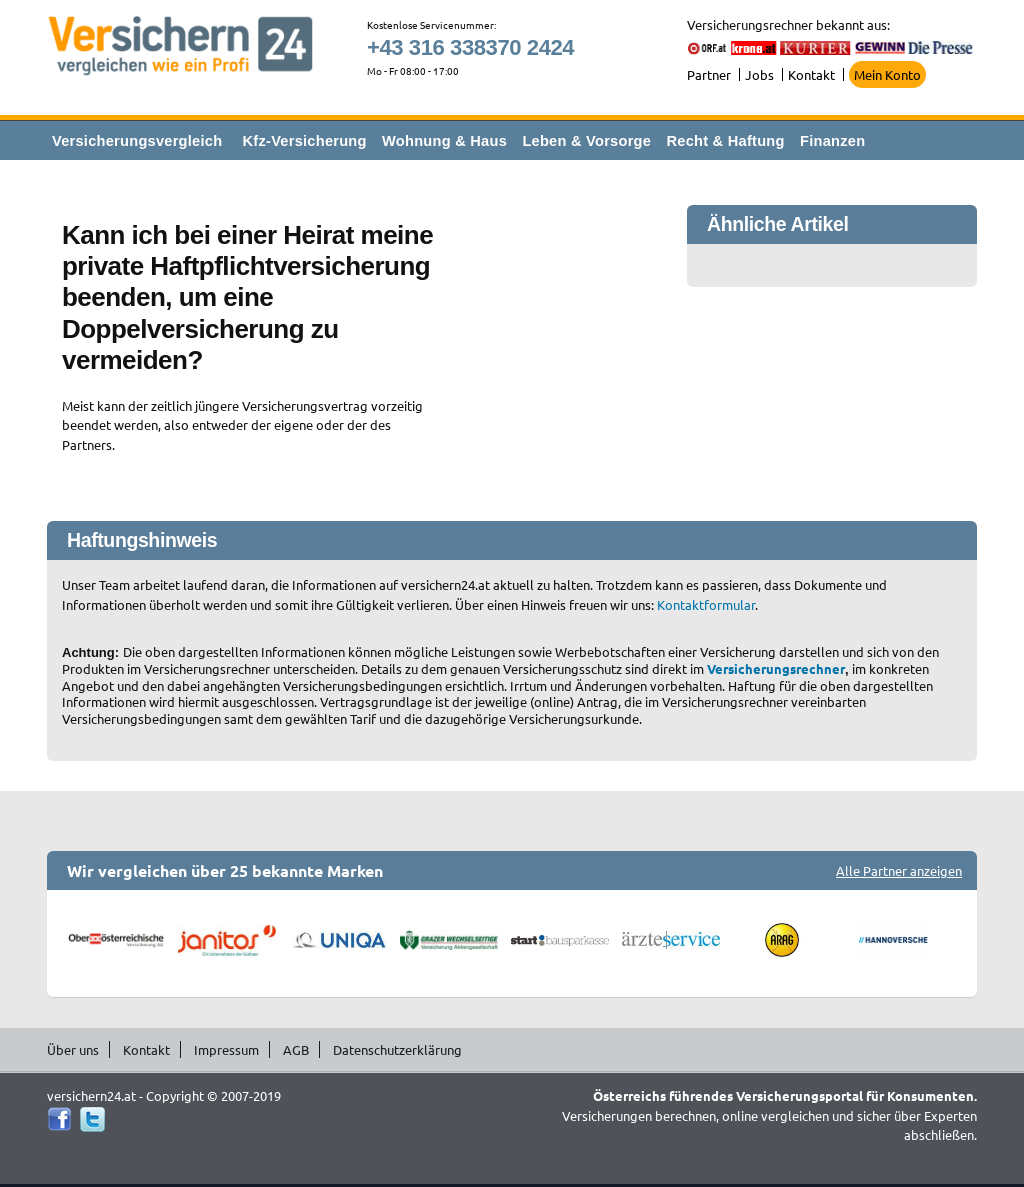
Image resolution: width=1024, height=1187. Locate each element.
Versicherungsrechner (776, 668)
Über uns (73, 1049)
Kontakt (811, 74)
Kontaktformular (706, 604)
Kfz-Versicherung (305, 141)
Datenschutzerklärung (397, 1049)
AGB (296, 1049)
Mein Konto (887, 74)
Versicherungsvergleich (137, 141)
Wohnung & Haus (444, 141)
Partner (709, 74)
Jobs (759, 74)
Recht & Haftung (725, 141)
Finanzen (832, 141)
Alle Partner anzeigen (899, 870)
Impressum (226, 1049)
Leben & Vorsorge (586, 141)
